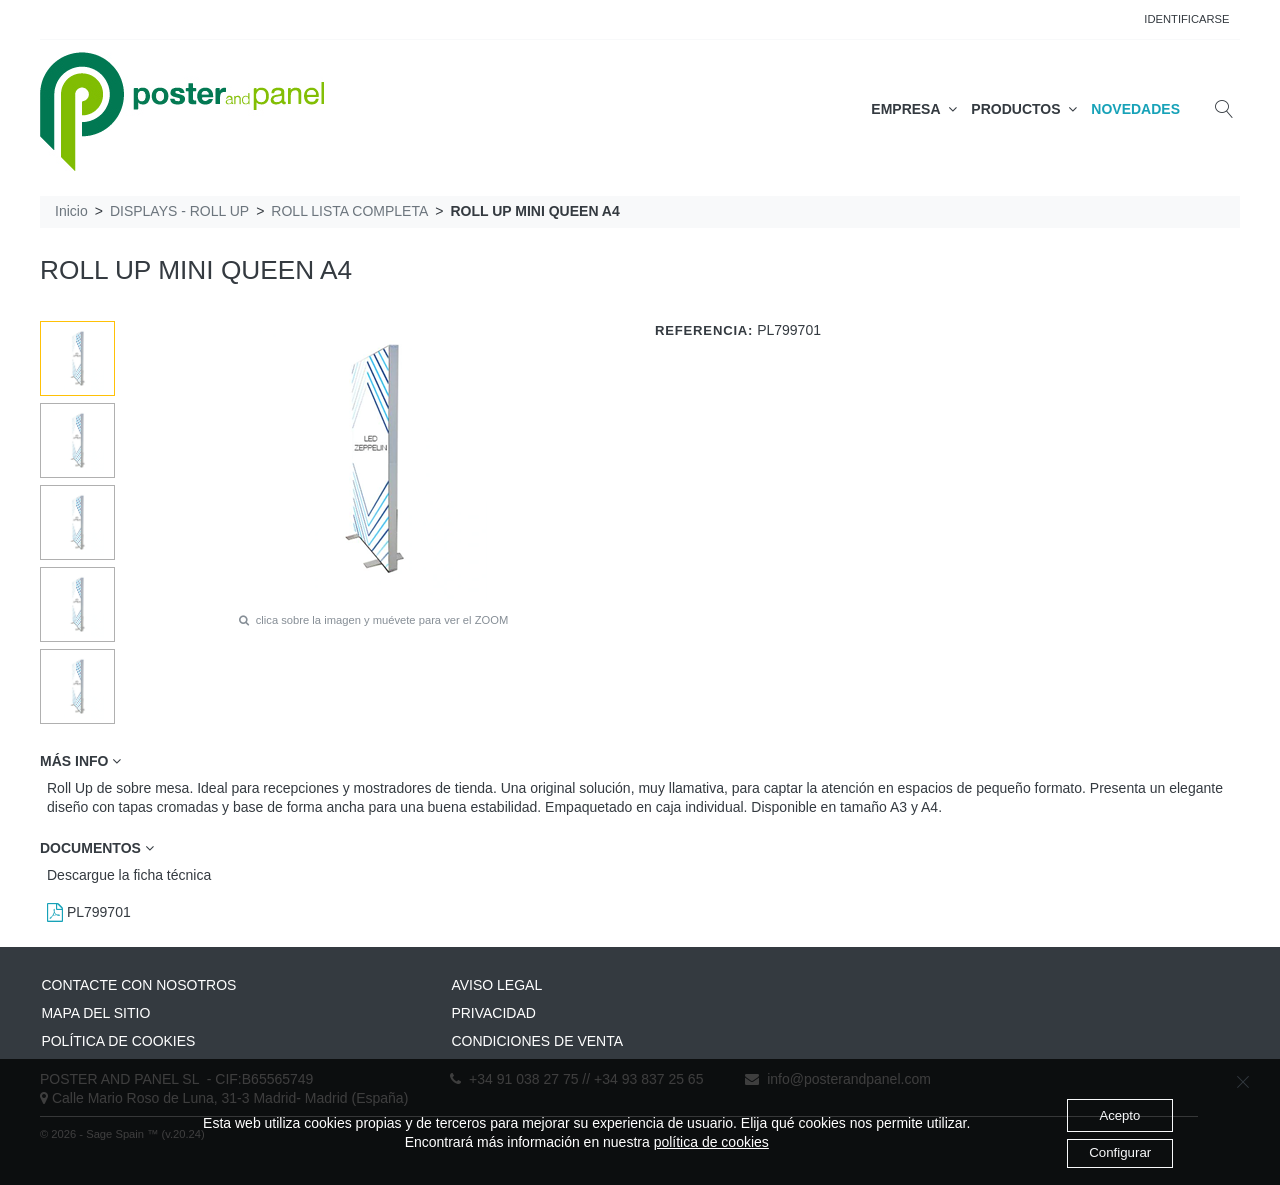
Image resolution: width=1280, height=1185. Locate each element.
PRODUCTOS (1024, 109)
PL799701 (89, 912)
